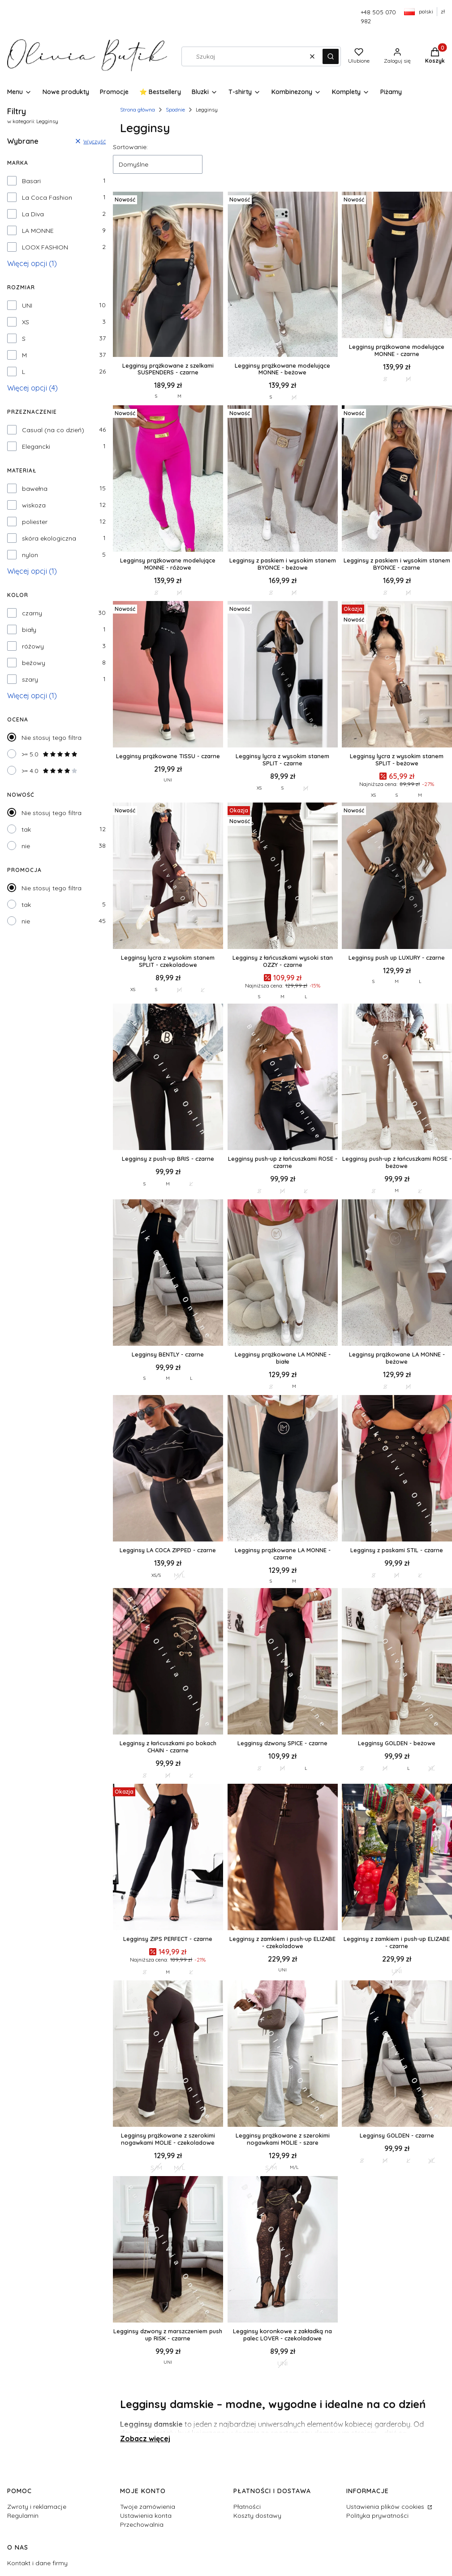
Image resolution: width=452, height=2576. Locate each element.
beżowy (33, 663)
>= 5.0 (50, 754)
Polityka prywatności (377, 2516)
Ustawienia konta (146, 2516)
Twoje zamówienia (147, 2507)
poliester (34, 522)
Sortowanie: (130, 147)
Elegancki (36, 446)
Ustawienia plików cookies (386, 2507)
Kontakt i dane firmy (37, 2563)
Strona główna (137, 109)
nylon (30, 555)
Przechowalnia (142, 2524)
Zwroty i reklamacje (36, 2507)
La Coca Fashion (47, 197)
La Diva (33, 214)
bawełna (34, 489)
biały (29, 630)
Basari (31, 181)
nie (26, 846)
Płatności (247, 2507)
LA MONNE (38, 231)
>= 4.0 (50, 771)
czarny (32, 613)
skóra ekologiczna (49, 538)
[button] (331, 56)
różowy (33, 646)
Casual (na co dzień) (53, 430)
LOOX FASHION (45, 247)
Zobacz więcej (145, 2438)
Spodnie (175, 109)
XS (25, 322)
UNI (27, 305)
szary (30, 679)
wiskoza (34, 505)
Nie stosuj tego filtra (52, 738)
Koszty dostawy (257, 2516)
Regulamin (23, 2516)
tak (26, 829)
